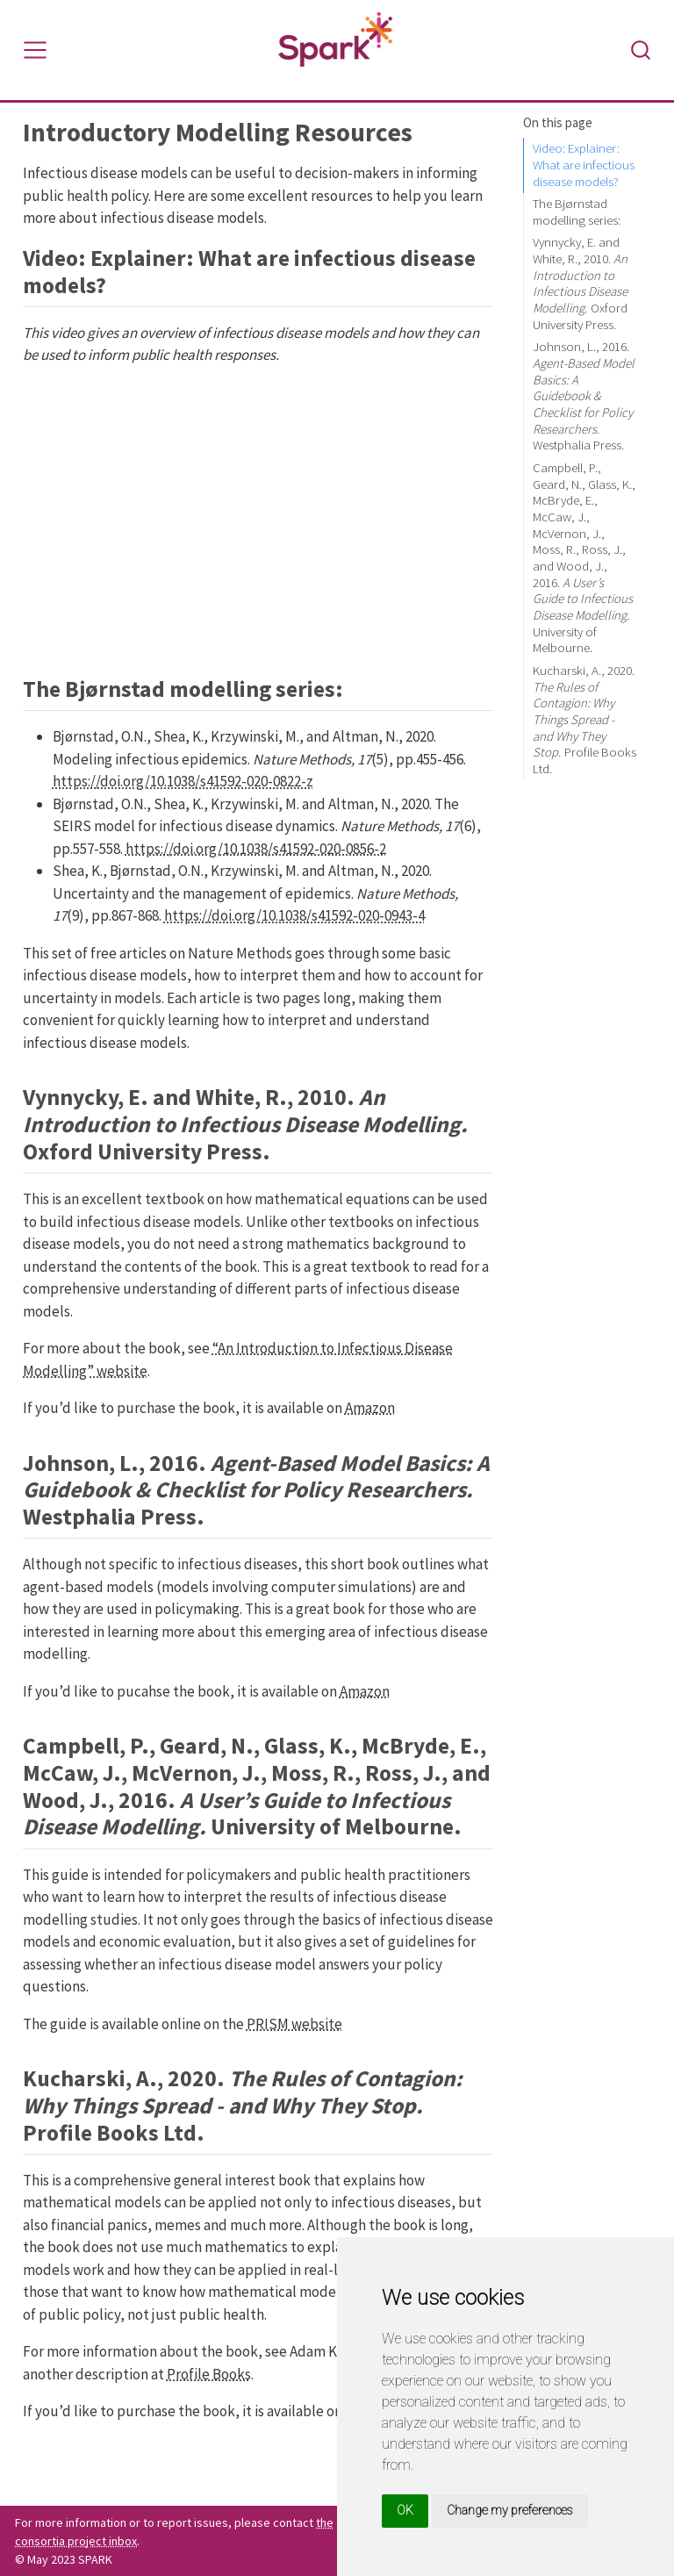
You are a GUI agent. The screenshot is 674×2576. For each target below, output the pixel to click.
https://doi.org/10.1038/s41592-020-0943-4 (294, 915)
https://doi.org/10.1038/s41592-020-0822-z (183, 781)
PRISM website (294, 2024)
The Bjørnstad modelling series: (576, 211)
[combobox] (641, 49)
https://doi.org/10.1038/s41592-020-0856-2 (255, 848)
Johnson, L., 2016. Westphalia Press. (584, 395)
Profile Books (209, 2374)
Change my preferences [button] (510, 2510)
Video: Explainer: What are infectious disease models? (584, 164)
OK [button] (405, 2510)
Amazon (370, 1407)
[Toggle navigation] (35, 50)
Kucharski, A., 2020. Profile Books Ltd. (584, 719)
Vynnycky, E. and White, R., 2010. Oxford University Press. (580, 282)
